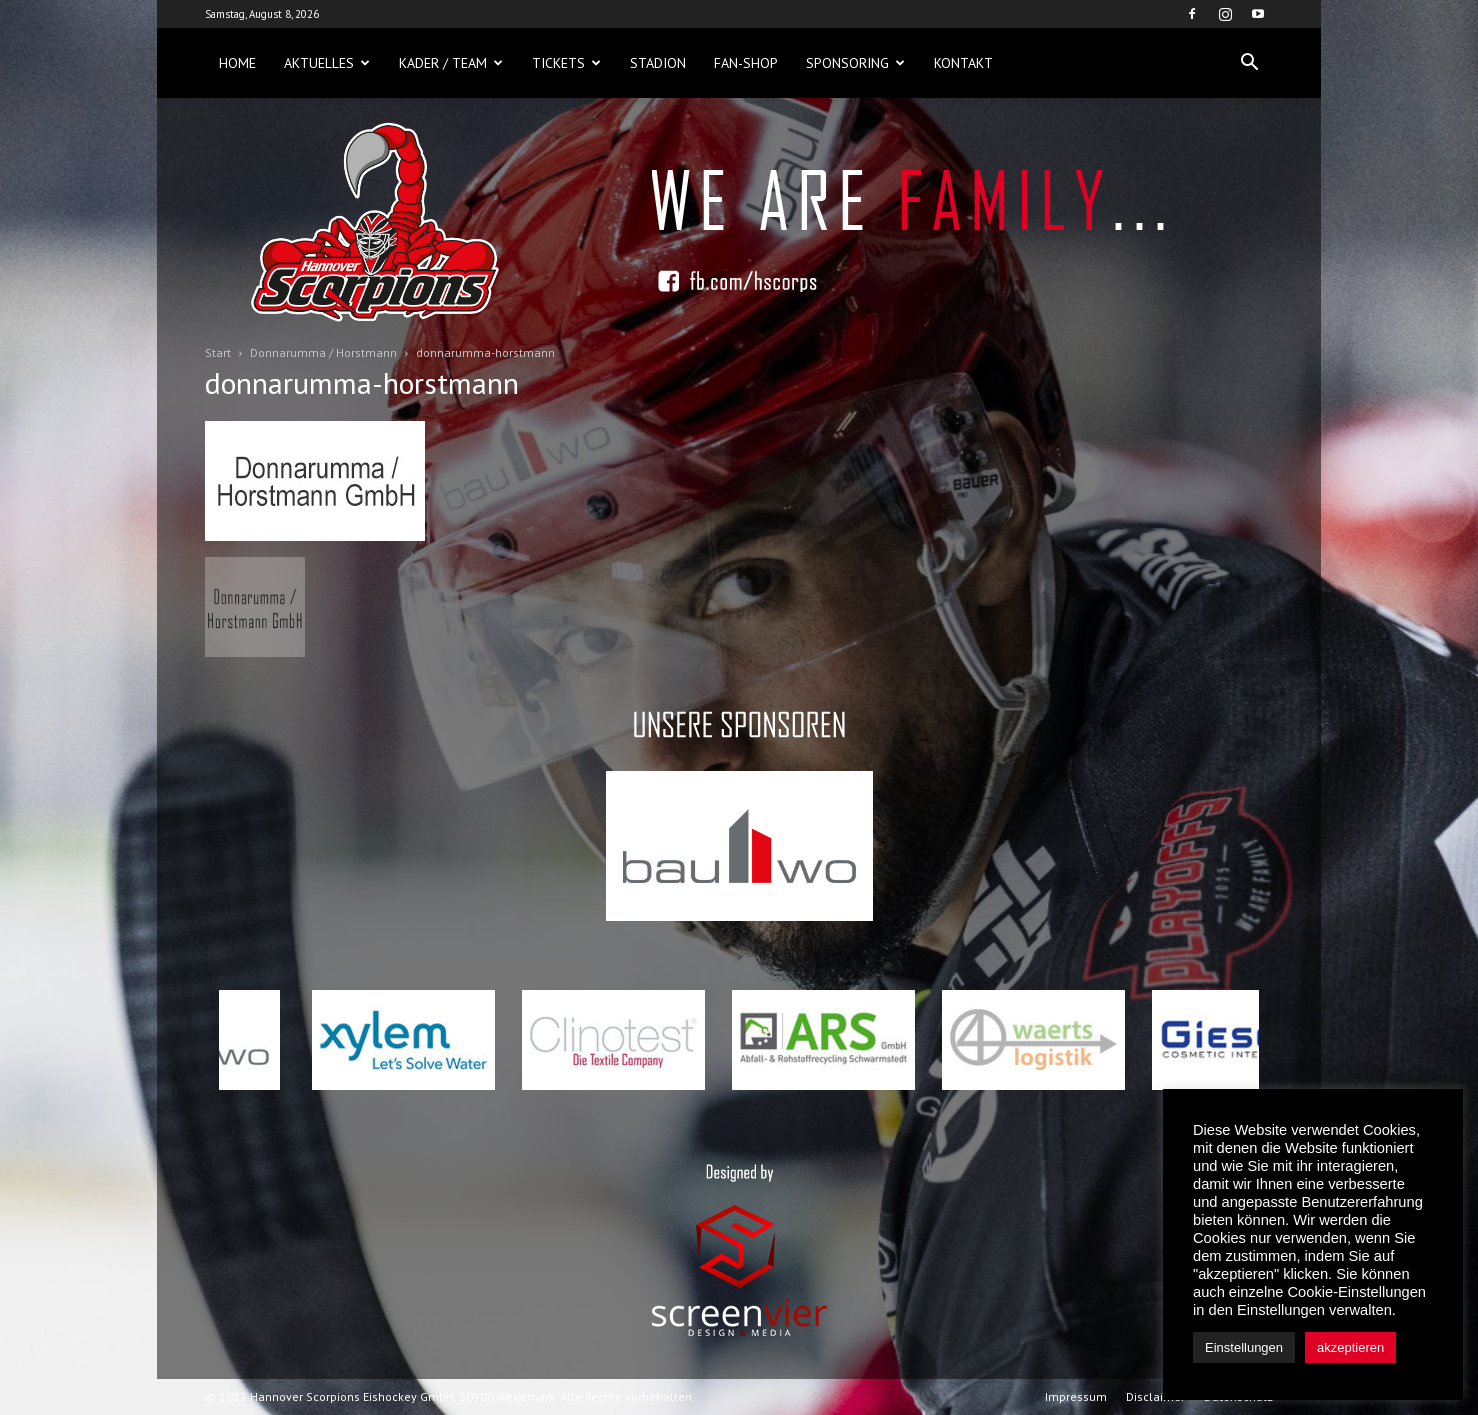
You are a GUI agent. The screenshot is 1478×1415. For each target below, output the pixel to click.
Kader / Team (451, 63)
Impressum (1076, 1396)
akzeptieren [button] (1350, 1347)
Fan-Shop (746, 63)
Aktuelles (327, 63)
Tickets (566, 63)
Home (237, 63)
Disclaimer (1155, 1396)
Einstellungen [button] (1244, 1347)
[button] (1249, 63)
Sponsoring (855, 63)
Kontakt (963, 63)
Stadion (658, 63)
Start (218, 352)
